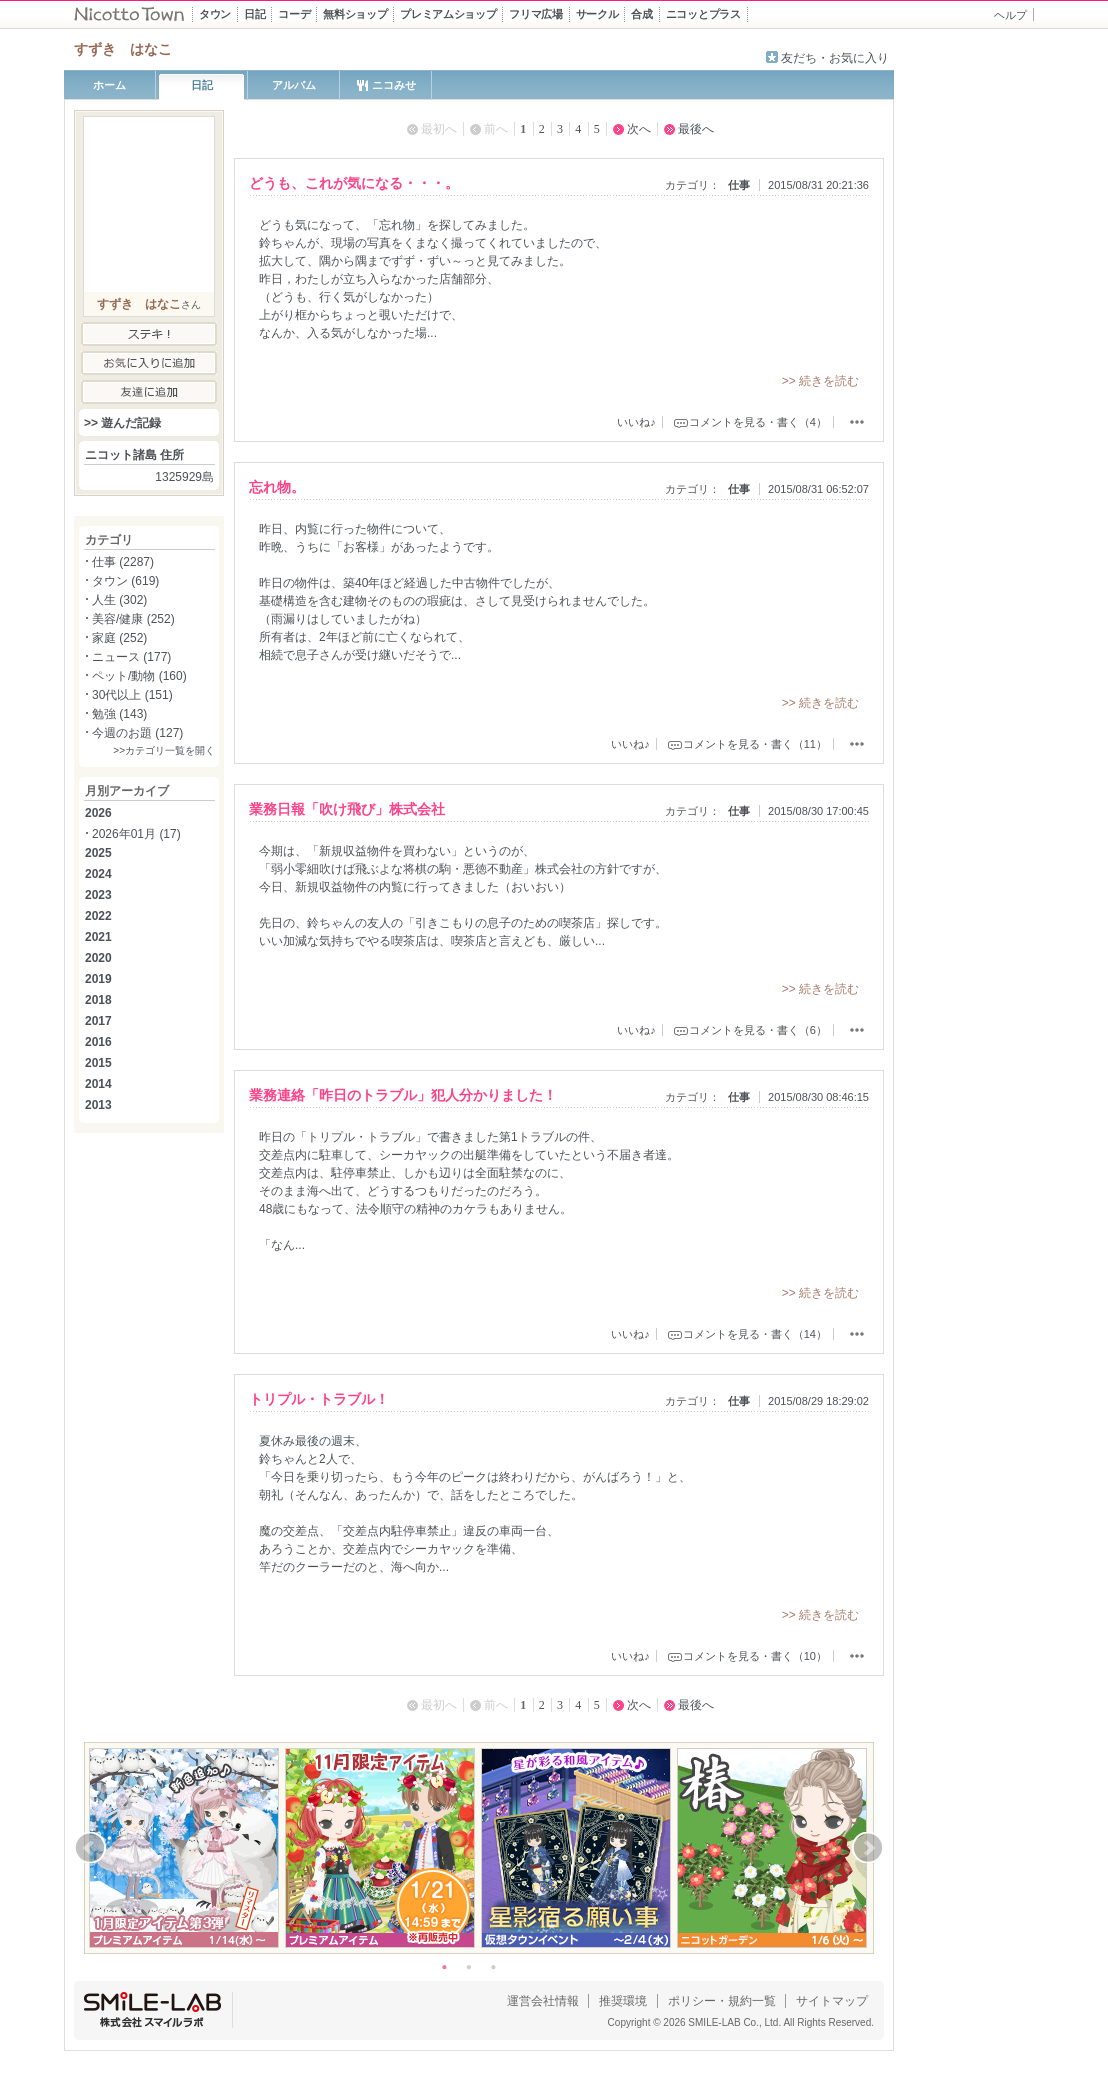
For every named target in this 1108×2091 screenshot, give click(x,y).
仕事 (739, 185)
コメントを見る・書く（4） (758, 422)
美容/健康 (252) (133, 619)
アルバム (294, 85)
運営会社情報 (543, 2001)
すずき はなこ (139, 304)
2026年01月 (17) (136, 834)
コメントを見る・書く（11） (755, 744)
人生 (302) (119, 600)
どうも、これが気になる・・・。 (354, 183)
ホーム (109, 85)
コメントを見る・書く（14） (755, 1334)
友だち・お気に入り (835, 58)
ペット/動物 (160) (139, 676)
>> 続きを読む (820, 381)
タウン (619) (125, 581)
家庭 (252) (119, 638)
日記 (202, 85)
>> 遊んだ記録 (122, 423)
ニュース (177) (131, 657)
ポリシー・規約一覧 (722, 2001)
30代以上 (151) (132, 695)
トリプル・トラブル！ (319, 1399)
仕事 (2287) (123, 562)
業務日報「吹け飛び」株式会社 (347, 809)
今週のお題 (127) (137, 733)
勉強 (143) (119, 714)
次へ (639, 129)
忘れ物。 (277, 487)
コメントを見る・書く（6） (758, 1030)
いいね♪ (636, 422)
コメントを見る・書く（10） (755, 1656)
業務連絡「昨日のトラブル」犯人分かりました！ (403, 1095)
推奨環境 (623, 2001)
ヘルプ (1010, 15)
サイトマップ (832, 2001)
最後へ (696, 129)
